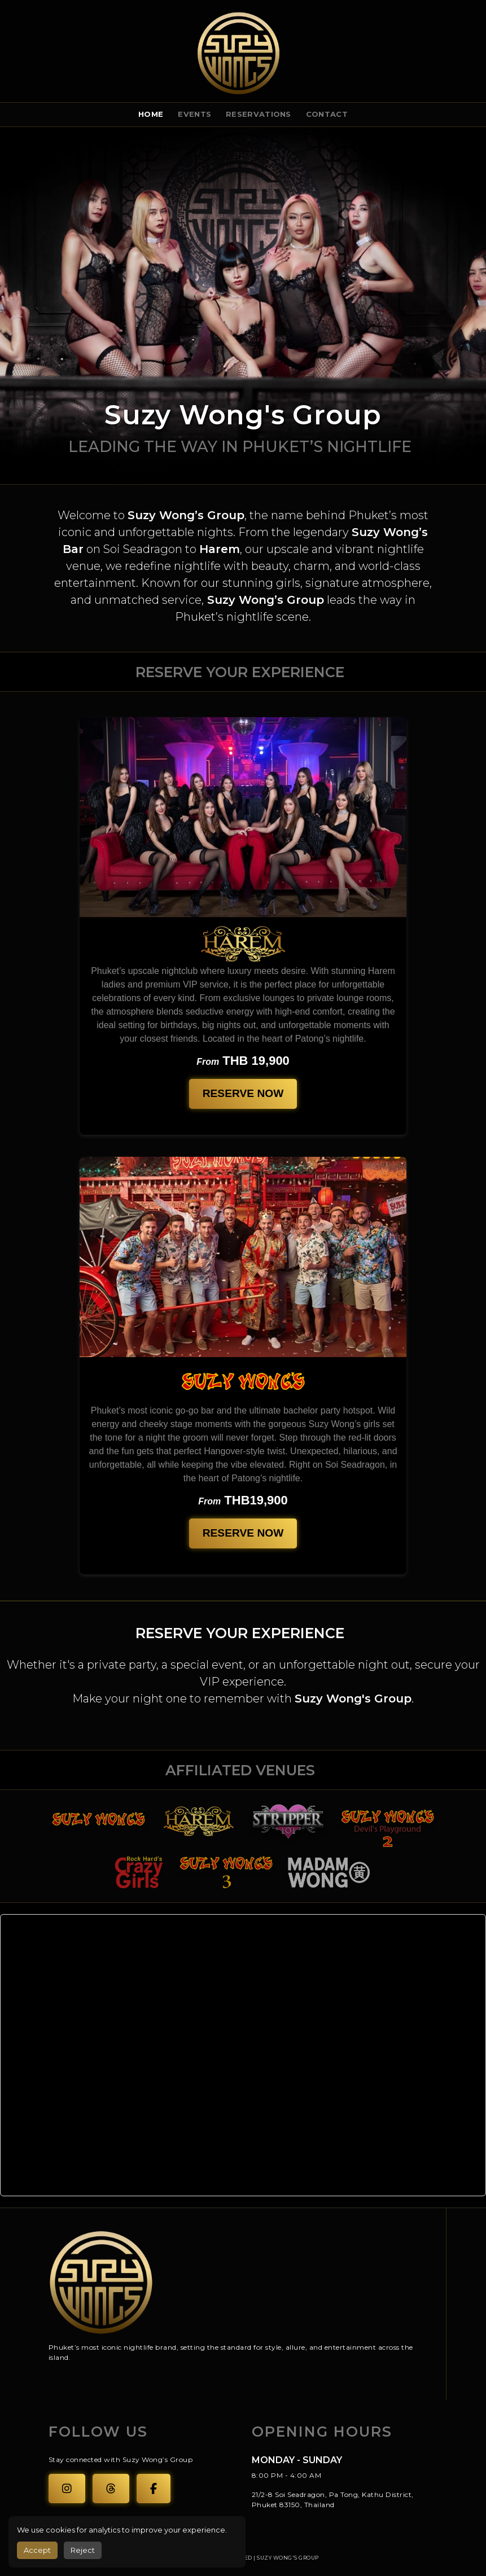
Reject (83, 2550)
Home (150, 114)
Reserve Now (243, 1093)
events (194, 114)
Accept (37, 2550)
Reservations (258, 114)
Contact (327, 114)
